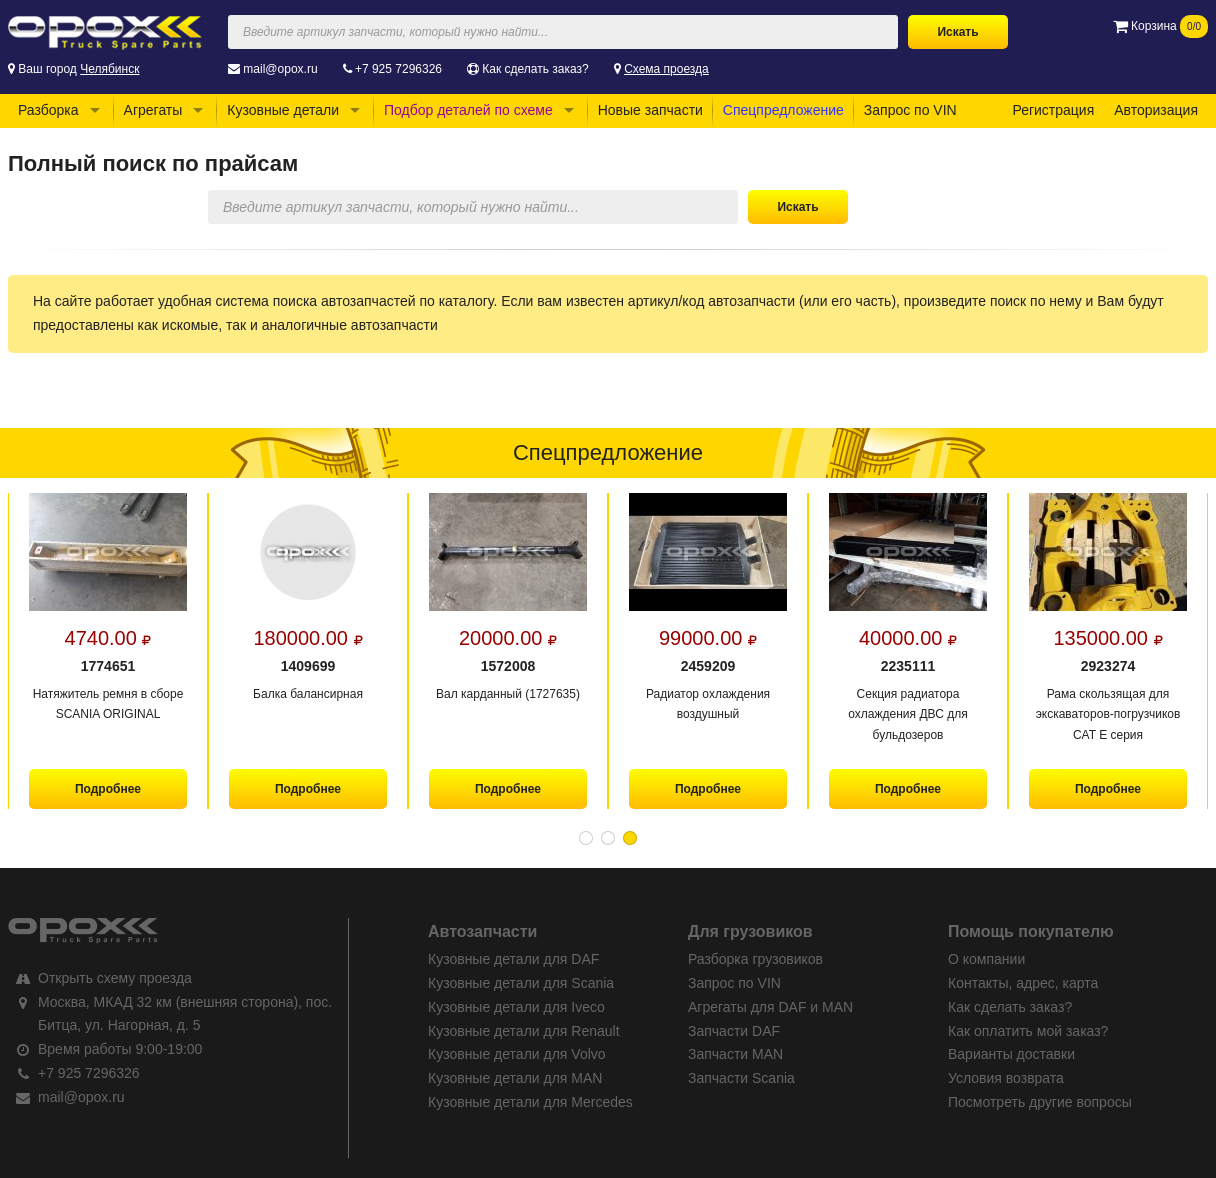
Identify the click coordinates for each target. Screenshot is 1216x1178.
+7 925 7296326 (398, 69)
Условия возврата (1006, 1078)
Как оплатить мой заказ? (1028, 1031)
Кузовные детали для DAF (513, 959)
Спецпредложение (783, 110)
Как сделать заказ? (535, 69)
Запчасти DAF (734, 1031)
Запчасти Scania (741, 1078)
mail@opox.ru (280, 69)
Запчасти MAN (735, 1054)
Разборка (48, 110)
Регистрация (1053, 110)
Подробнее (108, 789)
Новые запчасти (650, 110)
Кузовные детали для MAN (515, 1078)
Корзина (1160, 26)
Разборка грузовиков (755, 959)
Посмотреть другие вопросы (1040, 1102)
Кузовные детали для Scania (521, 983)
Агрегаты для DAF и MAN (770, 1007)
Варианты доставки (1011, 1054)
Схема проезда (666, 69)
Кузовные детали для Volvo (517, 1054)
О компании (986, 959)
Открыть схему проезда (115, 978)
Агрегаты (153, 110)
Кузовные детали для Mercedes (530, 1102)
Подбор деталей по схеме (468, 110)
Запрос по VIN (910, 110)
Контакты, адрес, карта (1023, 983)
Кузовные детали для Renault (524, 1031)
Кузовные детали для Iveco (516, 1007)
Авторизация (1156, 110)
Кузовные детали (283, 110)
